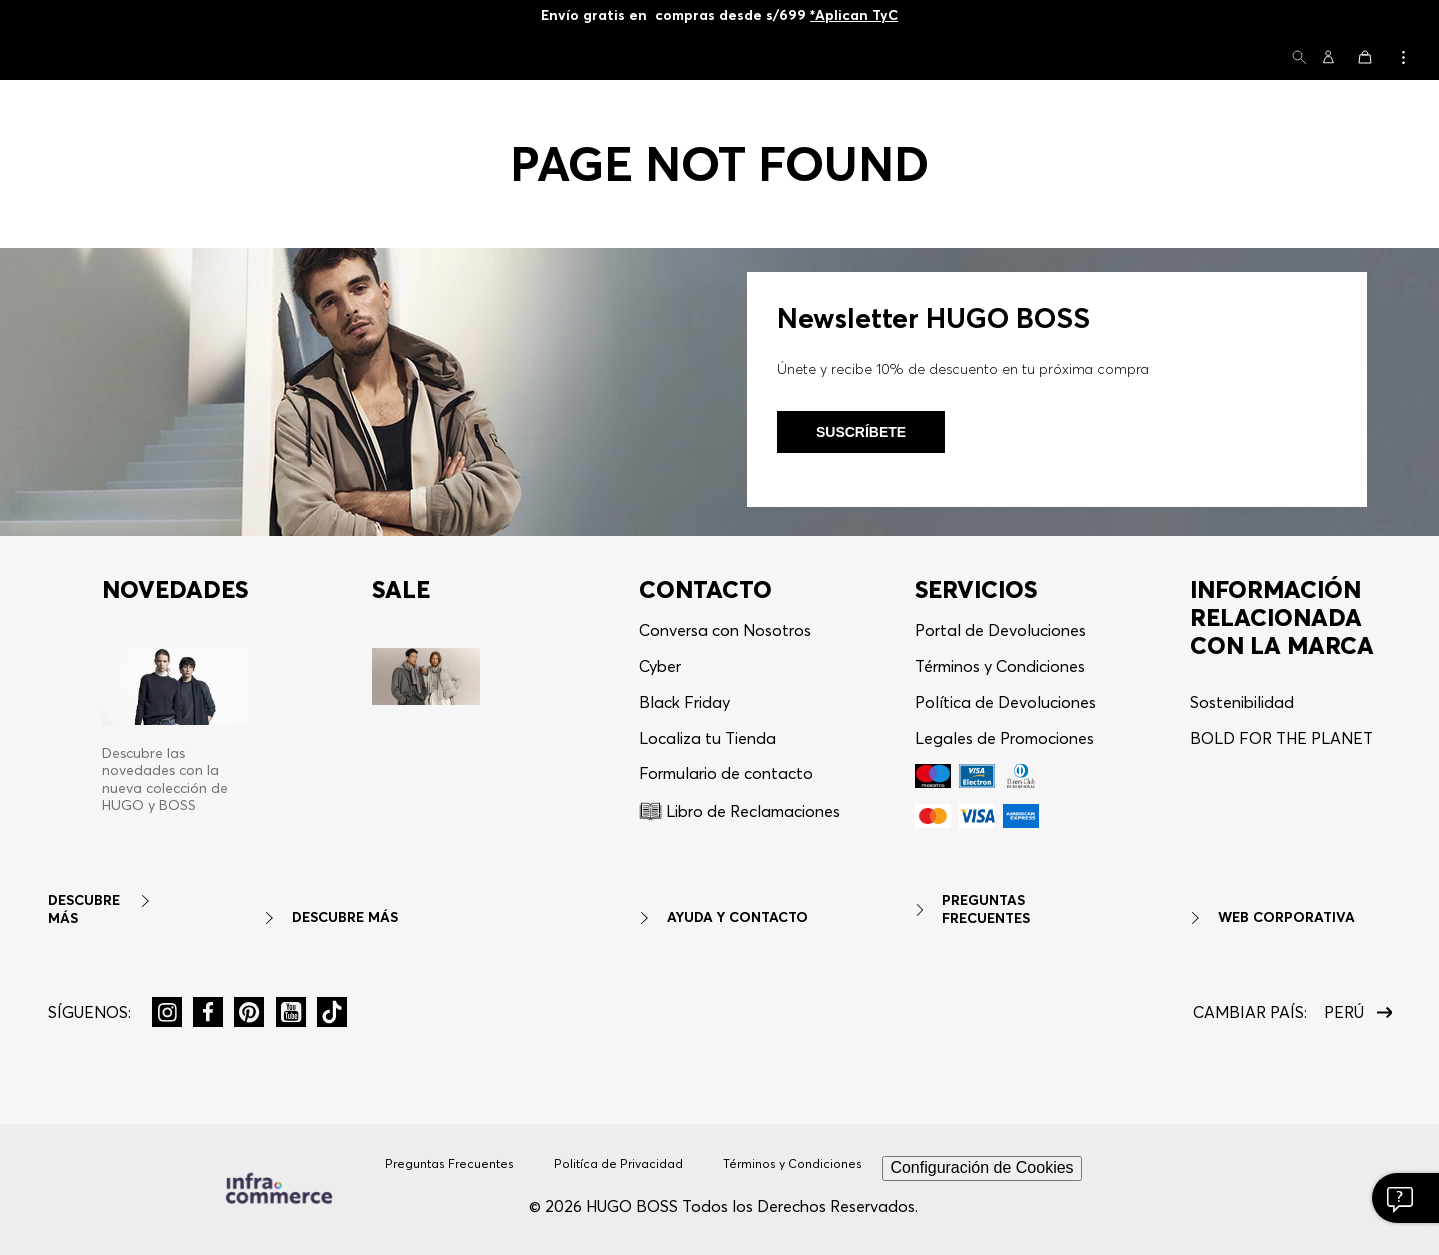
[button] (1299, 58)
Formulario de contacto (726, 773)
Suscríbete (861, 432)
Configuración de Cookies (981, 1167)
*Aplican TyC (854, 15)
